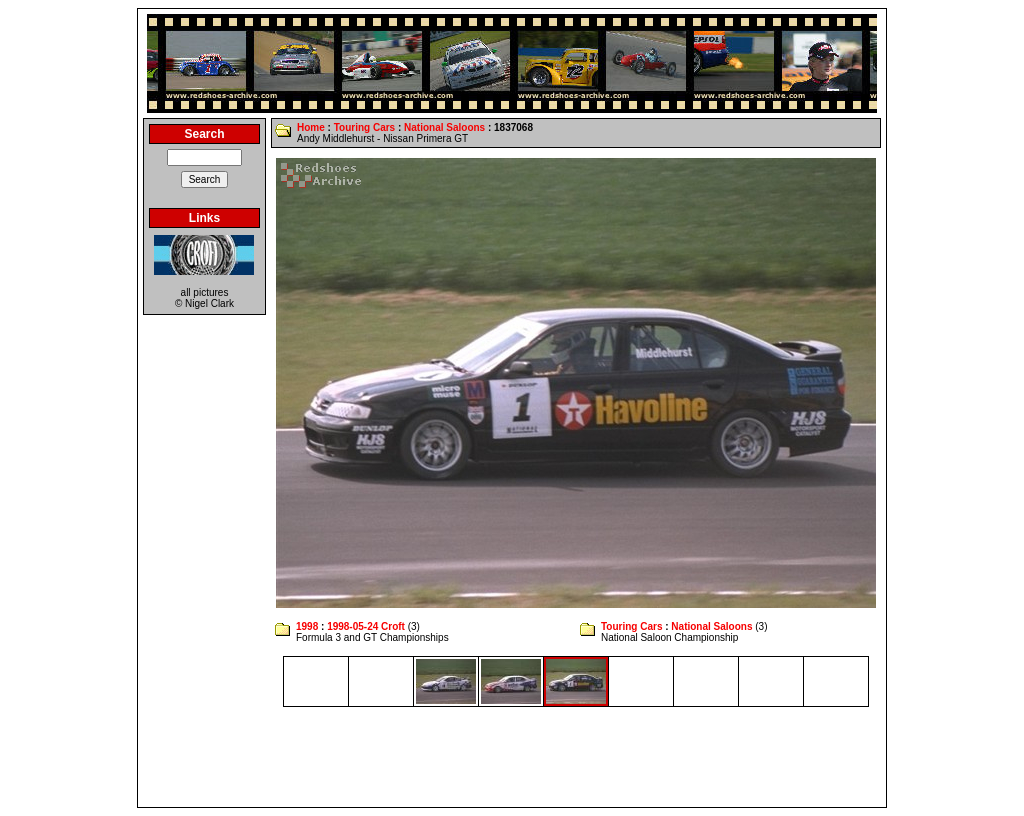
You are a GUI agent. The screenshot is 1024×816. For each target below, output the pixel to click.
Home (311, 127)
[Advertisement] (512, 757)
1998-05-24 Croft (366, 626)
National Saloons (444, 127)
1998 (307, 626)
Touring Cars (364, 127)
